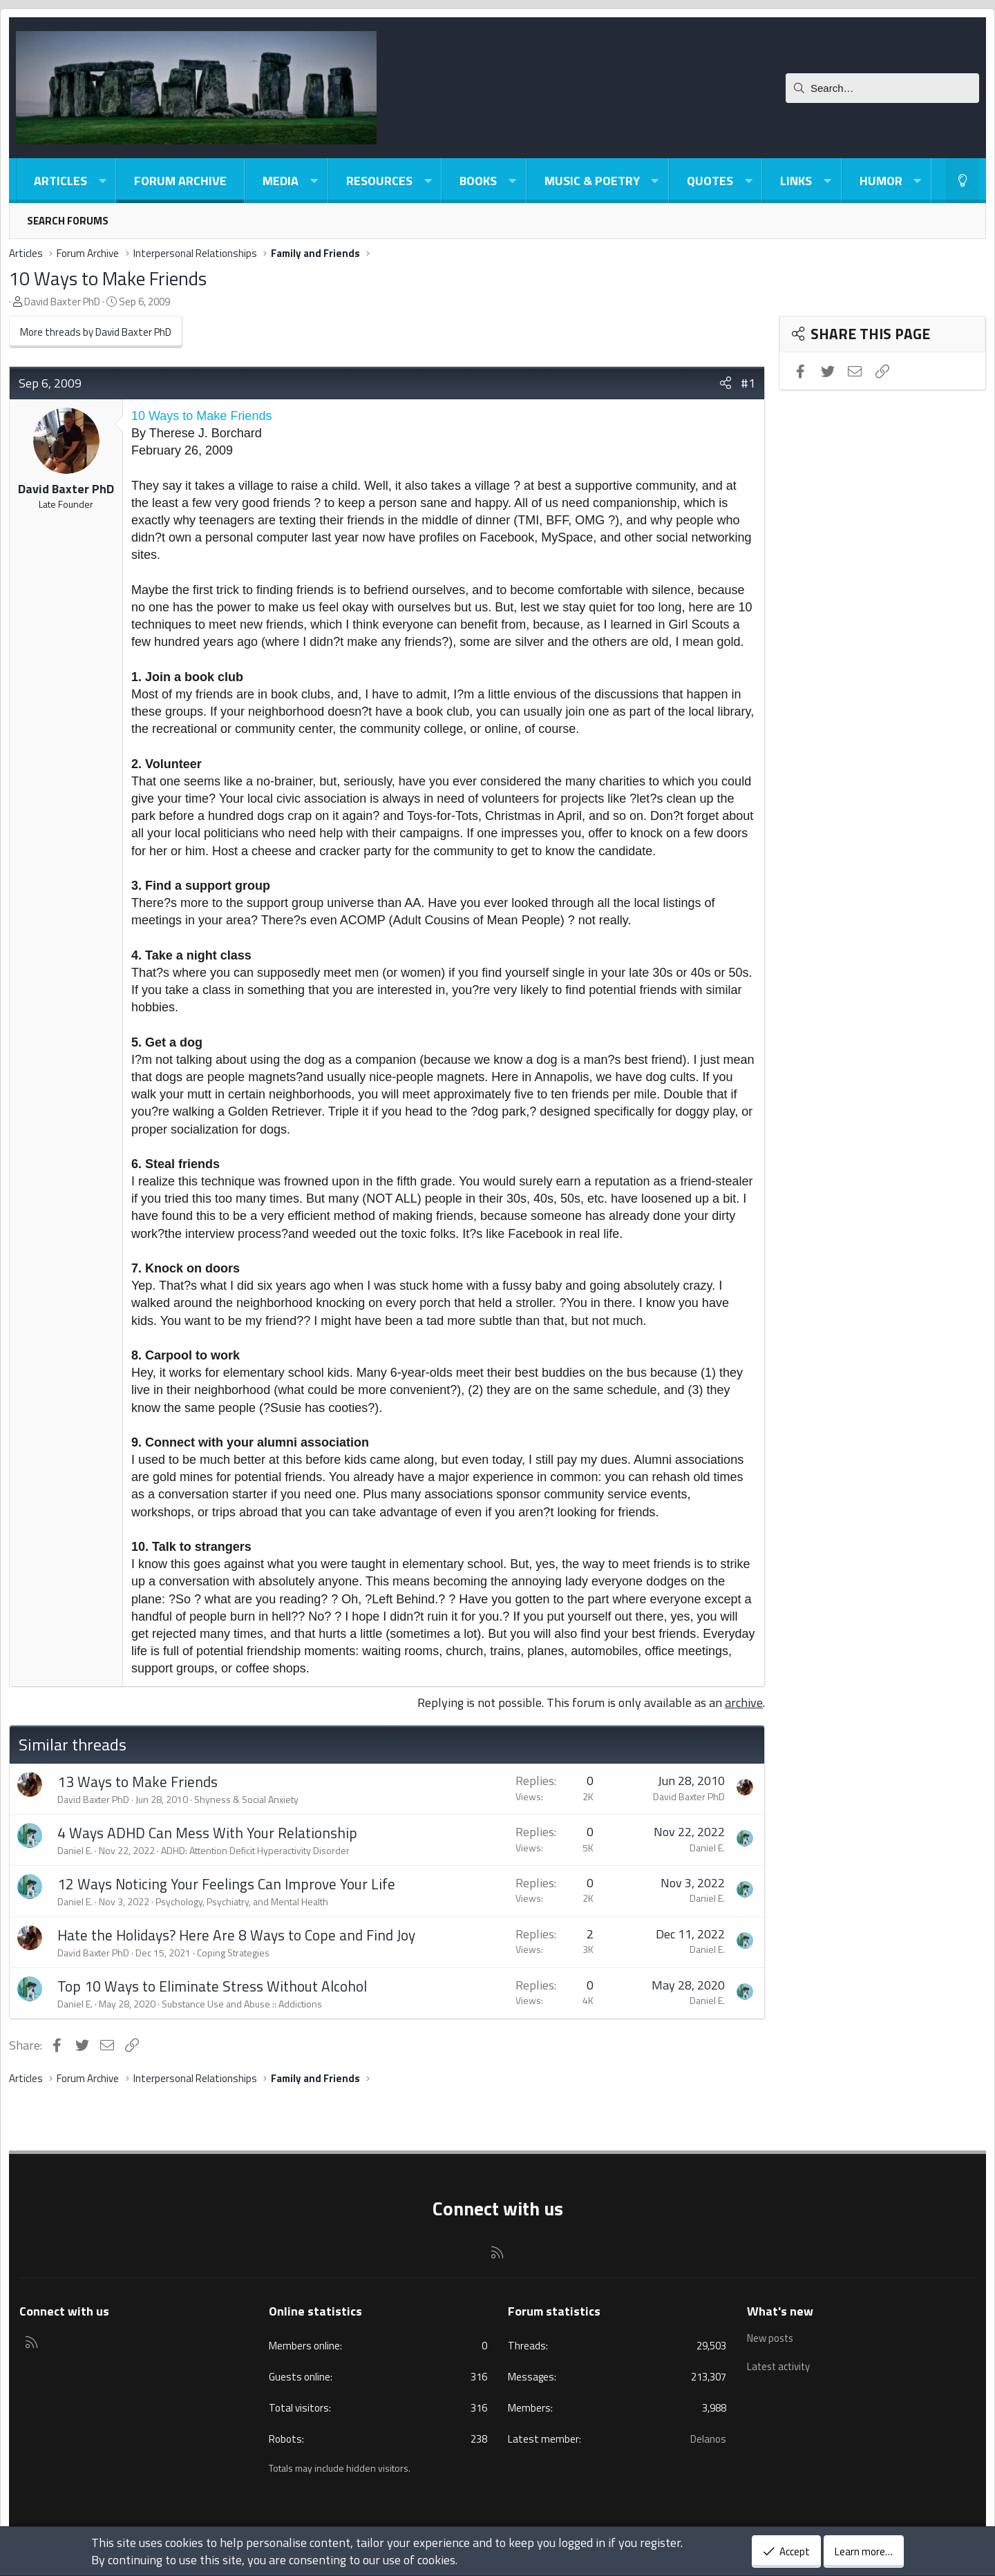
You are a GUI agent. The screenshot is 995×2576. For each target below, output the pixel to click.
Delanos (708, 2439)
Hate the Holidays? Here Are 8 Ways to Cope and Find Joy (236, 1935)
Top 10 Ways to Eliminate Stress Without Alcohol (212, 1986)
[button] (102, 180)
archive (744, 1702)
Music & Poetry (592, 180)
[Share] (725, 383)
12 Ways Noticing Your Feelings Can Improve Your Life (226, 1884)
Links (796, 180)
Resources (379, 180)
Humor (881, 180)
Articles (60, 180)
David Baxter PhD (62, 301)
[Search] (882, 88)
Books (478, 180)
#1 (748, 383)
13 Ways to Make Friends (137, 1782)
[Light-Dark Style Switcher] (962, 180)
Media (280, 180)
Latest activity (780, 2364)
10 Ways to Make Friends (108, 278)
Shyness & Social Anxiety (246, 1799)
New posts (771, 2337)
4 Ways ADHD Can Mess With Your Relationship (207, 1833)
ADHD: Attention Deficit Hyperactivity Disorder (255, 1850)
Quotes (710, 180)
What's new (780, 2311)
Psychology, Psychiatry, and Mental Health (241, 1901)
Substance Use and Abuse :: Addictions (242, 2003)
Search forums (67, 221)
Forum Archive (180, 180)
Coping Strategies (233, 1952)
